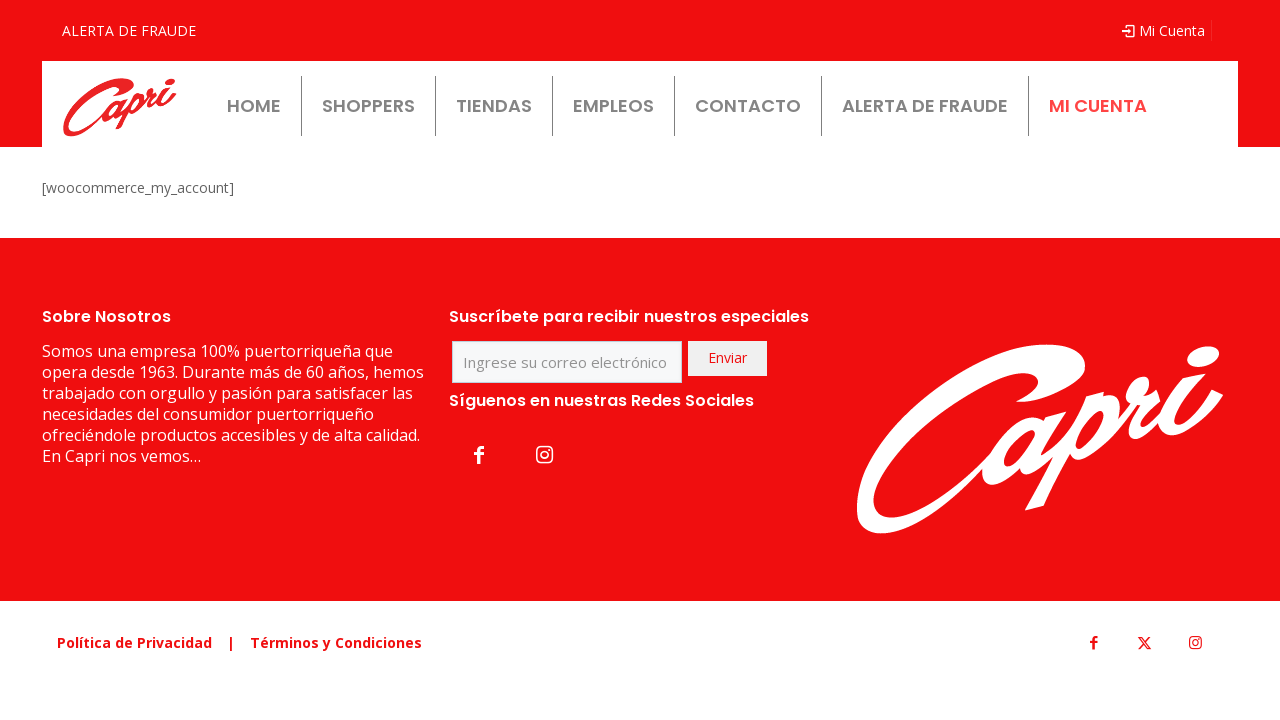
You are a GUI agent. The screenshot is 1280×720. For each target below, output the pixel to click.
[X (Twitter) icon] (1144, 642)
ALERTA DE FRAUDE (129, 30)
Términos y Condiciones (336, 642)
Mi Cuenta (1163, 30)
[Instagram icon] (1195, 642)
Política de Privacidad (134, 642)
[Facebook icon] (1093, 642)
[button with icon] (479, 455)
